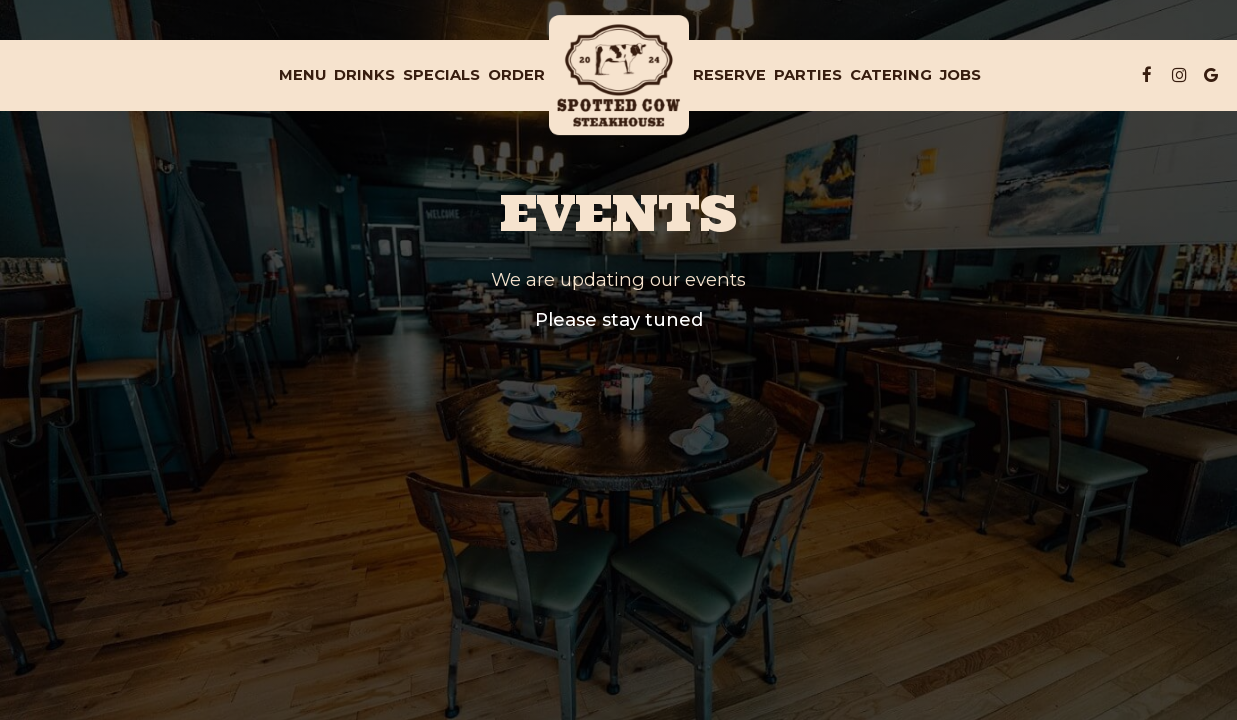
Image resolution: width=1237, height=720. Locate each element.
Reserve (729, 75)
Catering (891, 75)
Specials (441, 75)
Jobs (960, 75)
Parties (808, 75)
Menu (302, 75)
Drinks (364, 75)
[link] (619, 75)
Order (516, 75)
